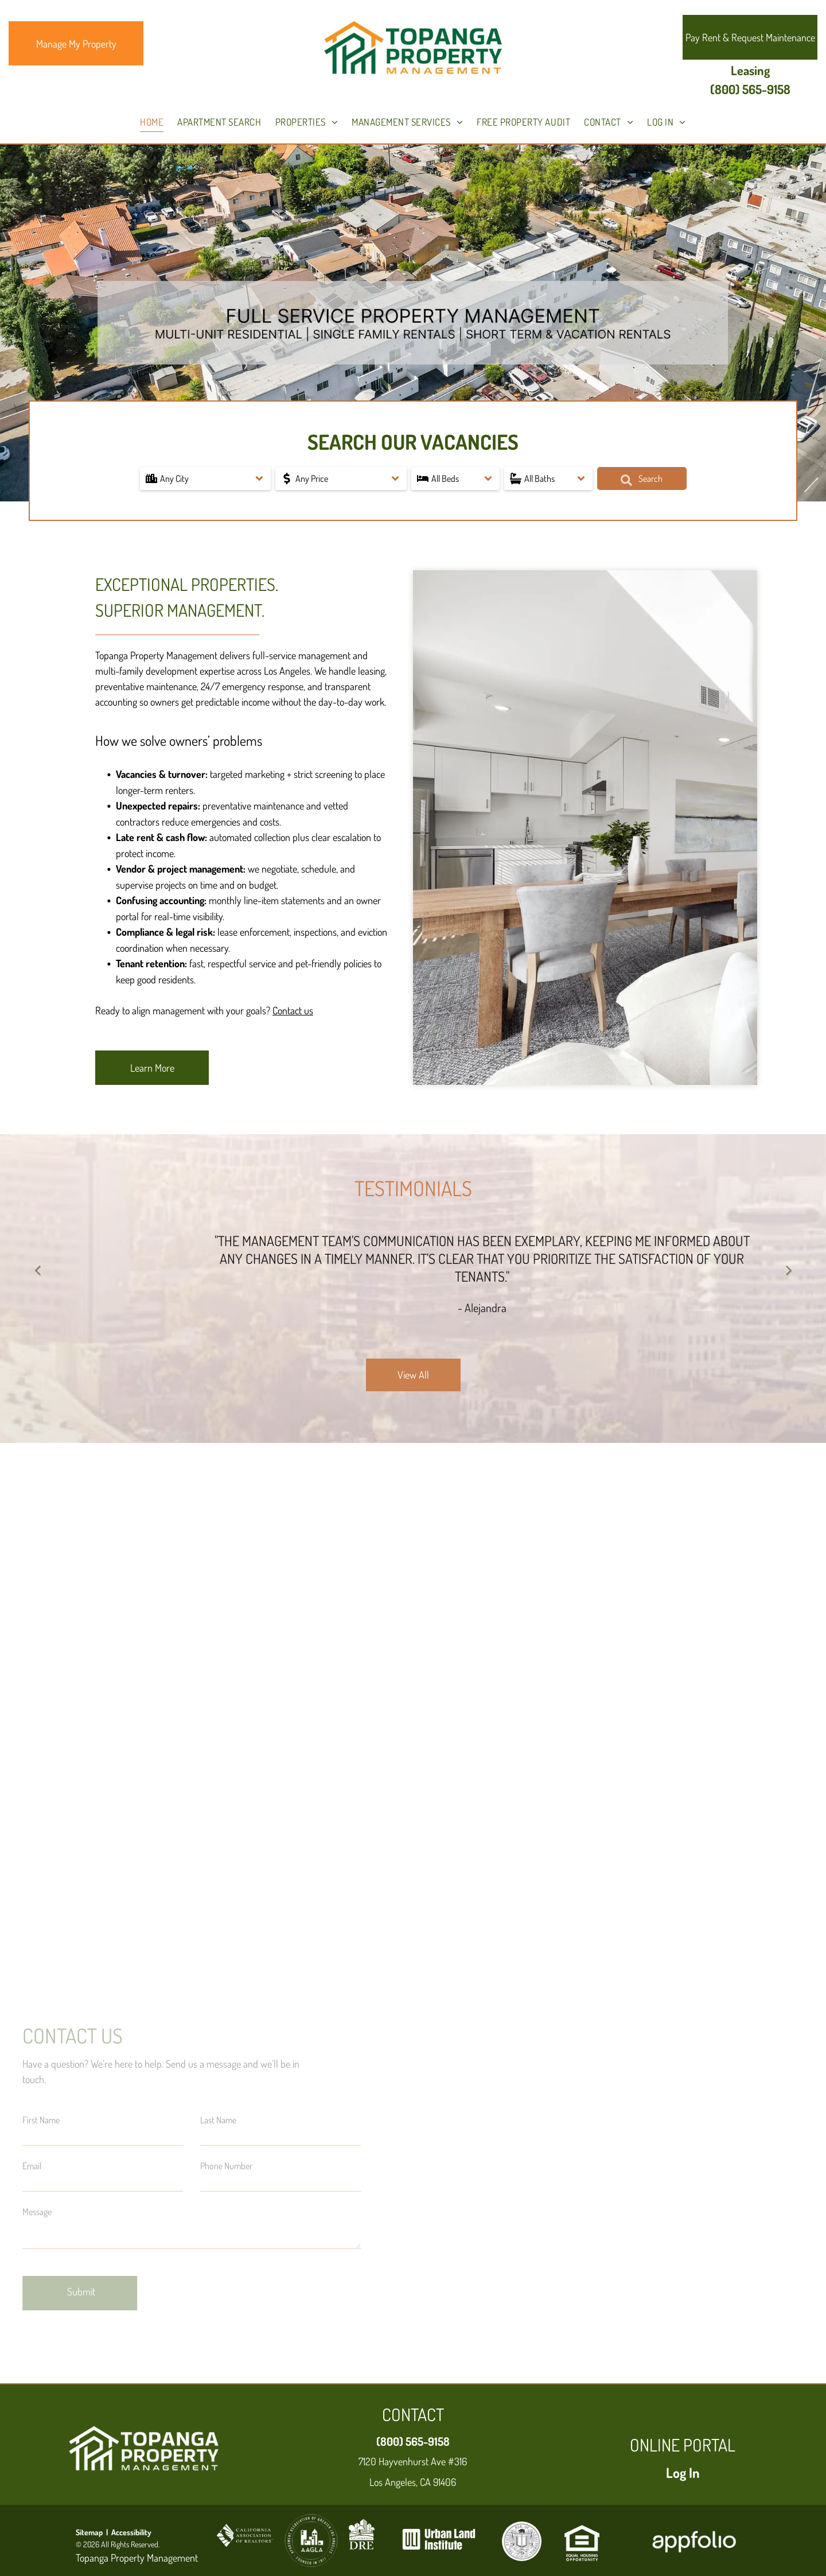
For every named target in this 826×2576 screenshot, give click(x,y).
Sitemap (89, 2532)
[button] (205, 478)
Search (642, 479)
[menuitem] (151, 122)
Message (37, 2211)
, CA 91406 (436, 2482)
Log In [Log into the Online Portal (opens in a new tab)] (683, 2472)
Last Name (218, 2120)
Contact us (292, 1010)
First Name (41, 2120)
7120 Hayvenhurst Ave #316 (413, 2461)
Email (31, 2166)
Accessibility (131, 2532)
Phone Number (226, 2166)
